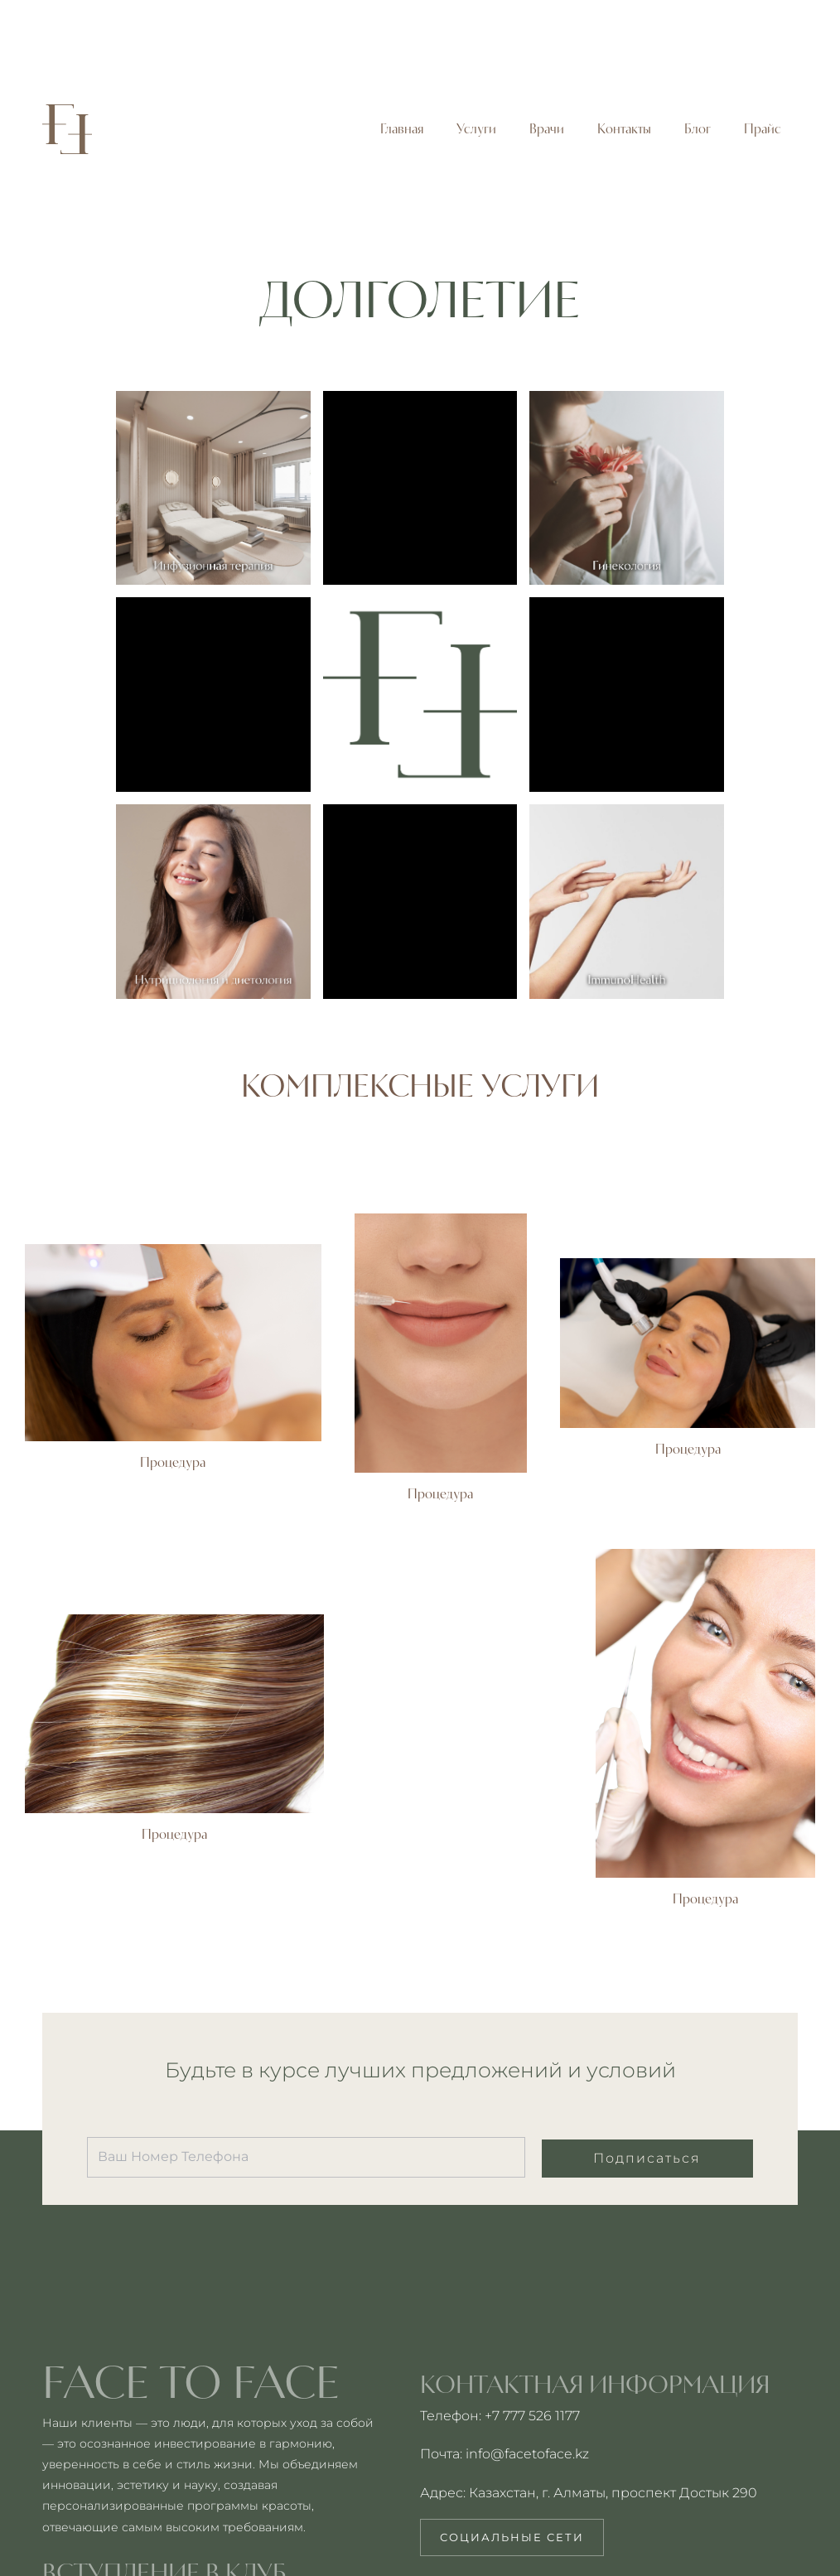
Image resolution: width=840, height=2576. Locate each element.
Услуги (476, 129)
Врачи (546, 129)
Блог (697, 129)
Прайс (762, 129)
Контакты (624, 129)
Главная (401, 129)
